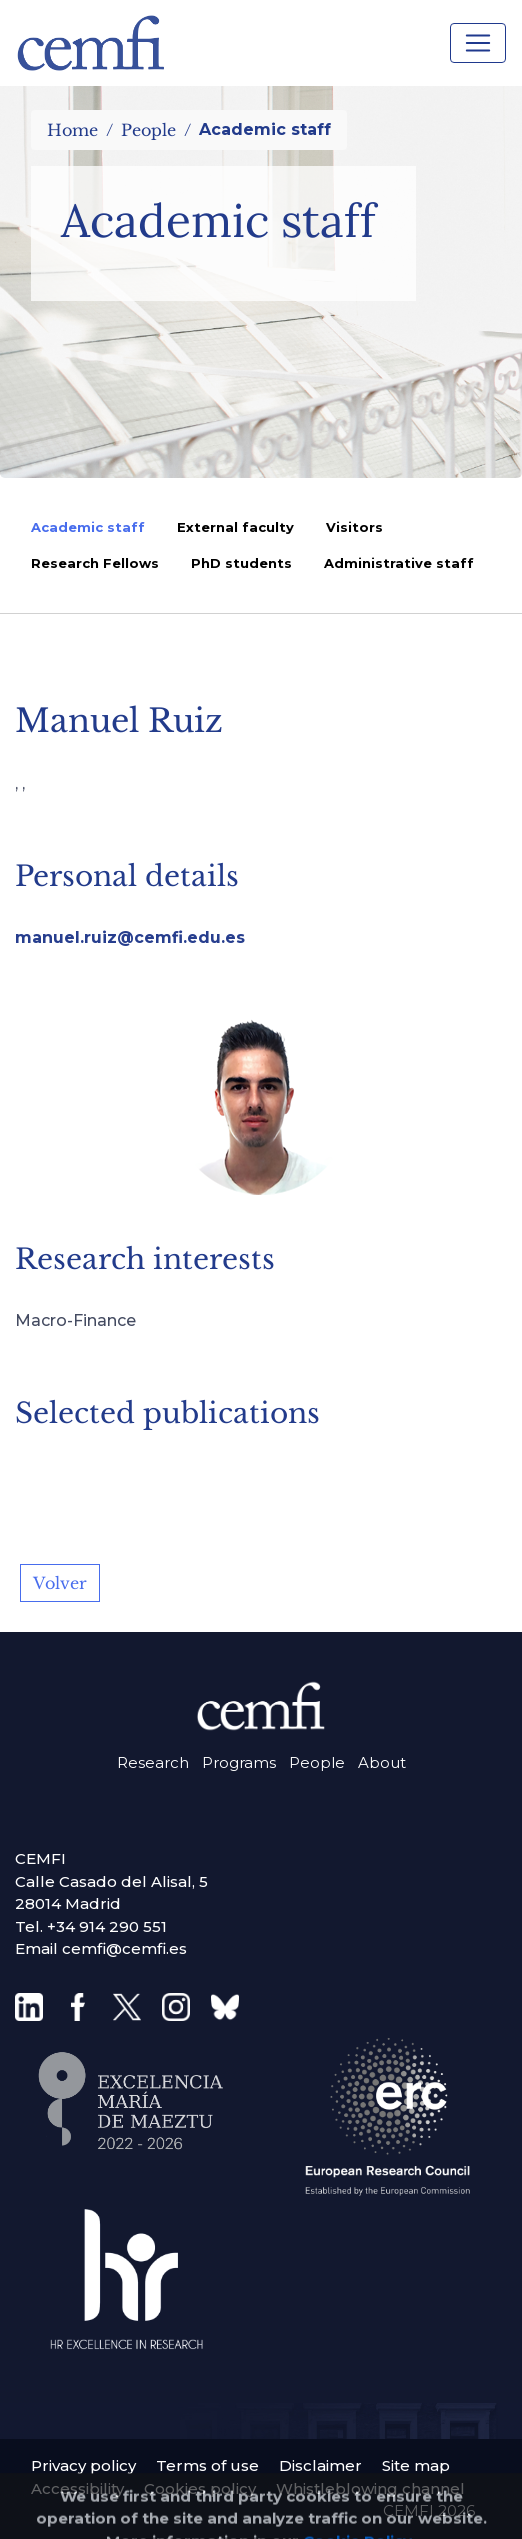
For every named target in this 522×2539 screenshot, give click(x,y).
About (382, 1762)
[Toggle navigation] (478, 43)
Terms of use (207, 2465)
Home (72, 130)
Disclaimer (320, 2465)
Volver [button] (60, 1583)
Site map (416, 2465)
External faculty (235, 527)
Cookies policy (200, 2488)
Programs (239, 1762)
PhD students (241, 563)
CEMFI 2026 (429, 2510)
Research (153, 1762)
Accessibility (77, 2488)
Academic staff (88, 527)
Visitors (354, 527)
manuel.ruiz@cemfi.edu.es (130, 937)
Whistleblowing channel (370, 2488)
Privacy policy (83, 2465)
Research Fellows (95, 563)
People (148, 130)
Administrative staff (399, 563)
